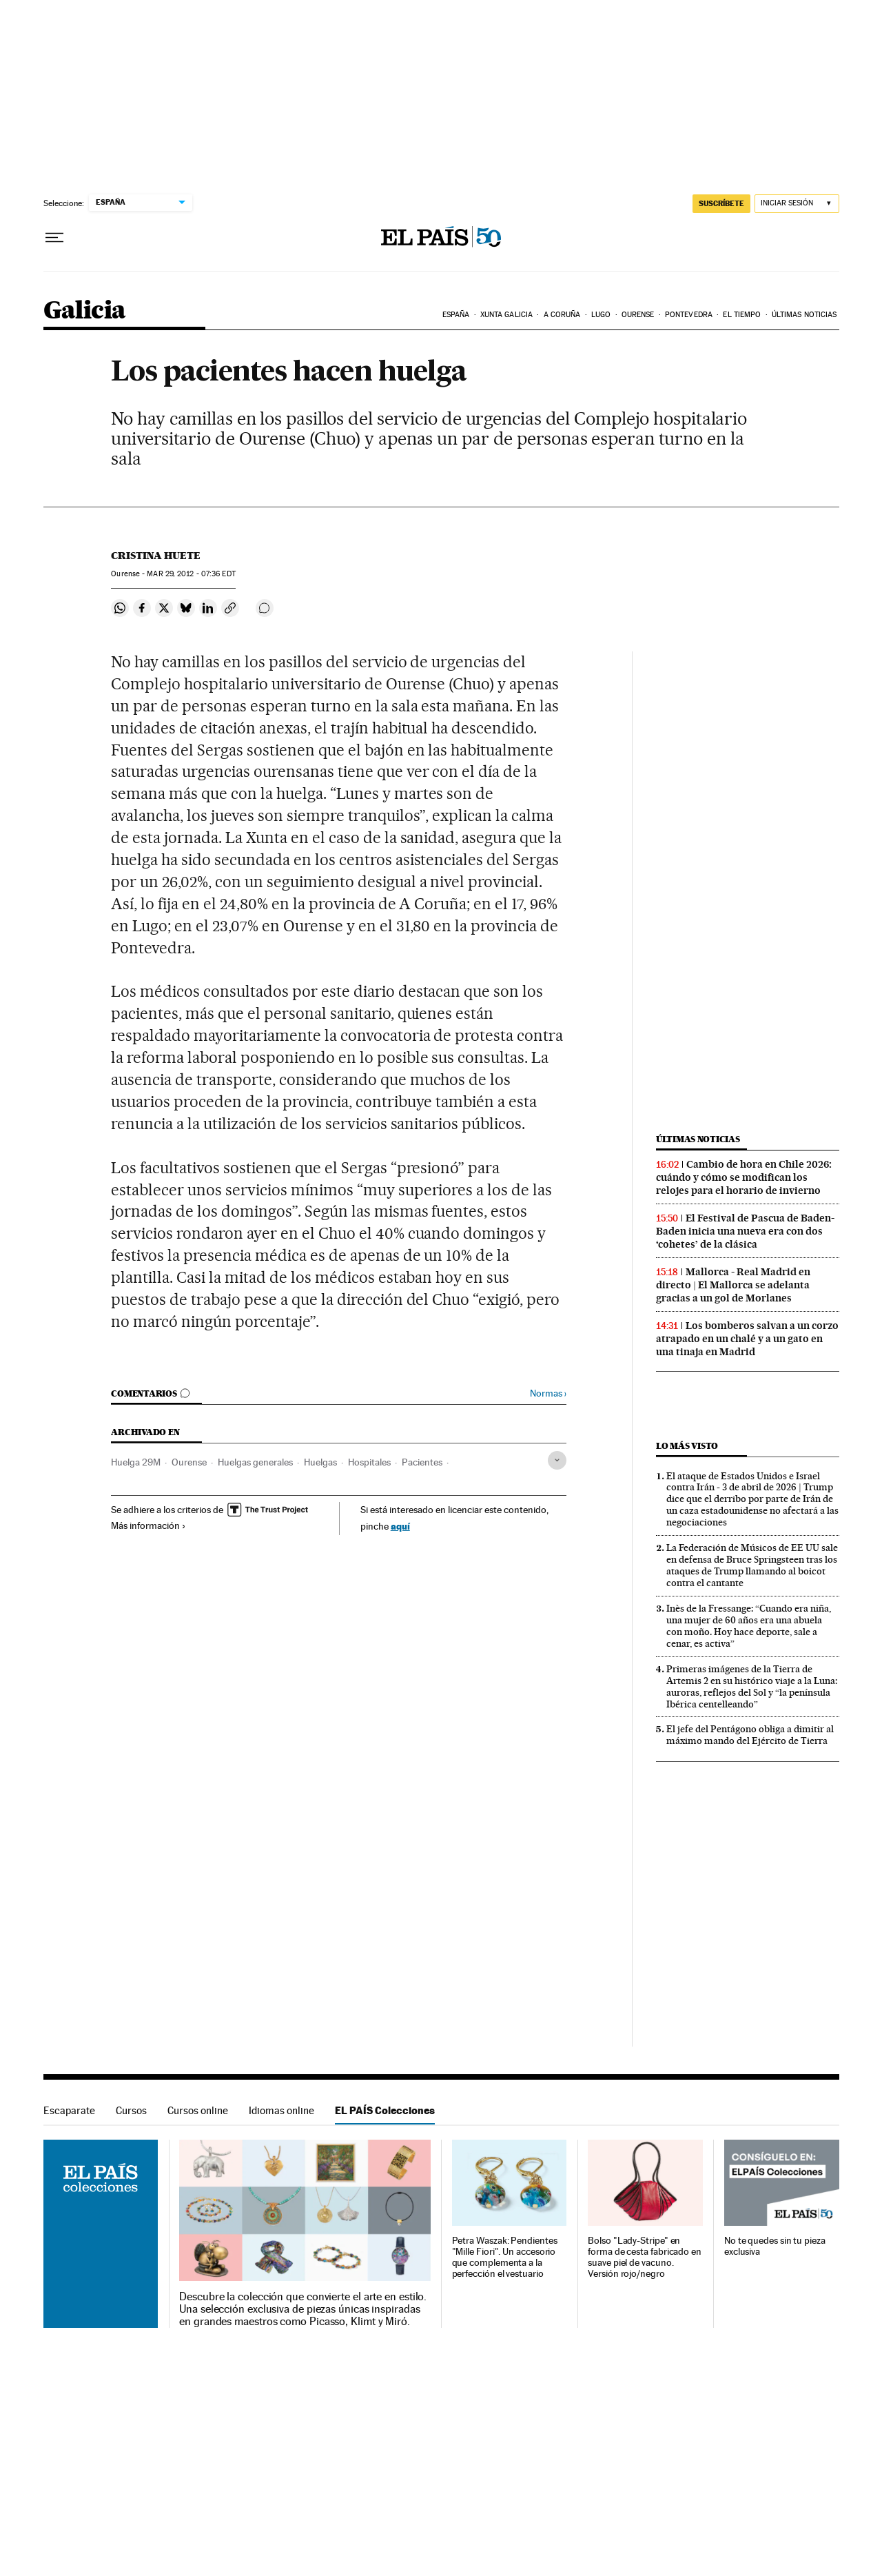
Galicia (84, 311)
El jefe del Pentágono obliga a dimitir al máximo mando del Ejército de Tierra (750, 1734)
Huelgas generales (255, 1462)
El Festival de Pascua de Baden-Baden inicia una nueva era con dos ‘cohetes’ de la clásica (745, 1231)
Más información (148, 1525)
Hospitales (369, 1462)
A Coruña (562, 314)
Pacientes (422, 1462)
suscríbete (721, 203)
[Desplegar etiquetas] (557, 1460)
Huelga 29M (136, 1462)
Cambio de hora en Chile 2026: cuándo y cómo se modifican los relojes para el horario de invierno (744, 1177)
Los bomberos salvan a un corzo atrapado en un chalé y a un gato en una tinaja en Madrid (747, 1338)
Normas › (548, 1393)
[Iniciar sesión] (797, 203)
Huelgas (320, 1462)
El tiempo (742, 314)
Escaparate (69, 2110)
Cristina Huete (156, 555)
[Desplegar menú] (54, 238)
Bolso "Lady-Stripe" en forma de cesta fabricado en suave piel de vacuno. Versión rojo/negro (644, 2257)
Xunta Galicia (506, 314)
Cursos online (197, 2110)
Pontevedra (688, 314)
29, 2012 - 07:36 (191, 573)
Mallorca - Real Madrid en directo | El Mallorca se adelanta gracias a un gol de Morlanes (733, 1285)
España (456, 314)
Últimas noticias (804, 314)
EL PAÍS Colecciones (385, 2110)
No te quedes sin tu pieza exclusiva (774, 2246)
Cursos (131, 2110)
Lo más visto (687, 1446)
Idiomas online (281, 2110)
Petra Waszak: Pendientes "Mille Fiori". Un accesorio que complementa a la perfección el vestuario (504, 2257)
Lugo (601, 314)
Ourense (638, 314)
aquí (400, 1526)
